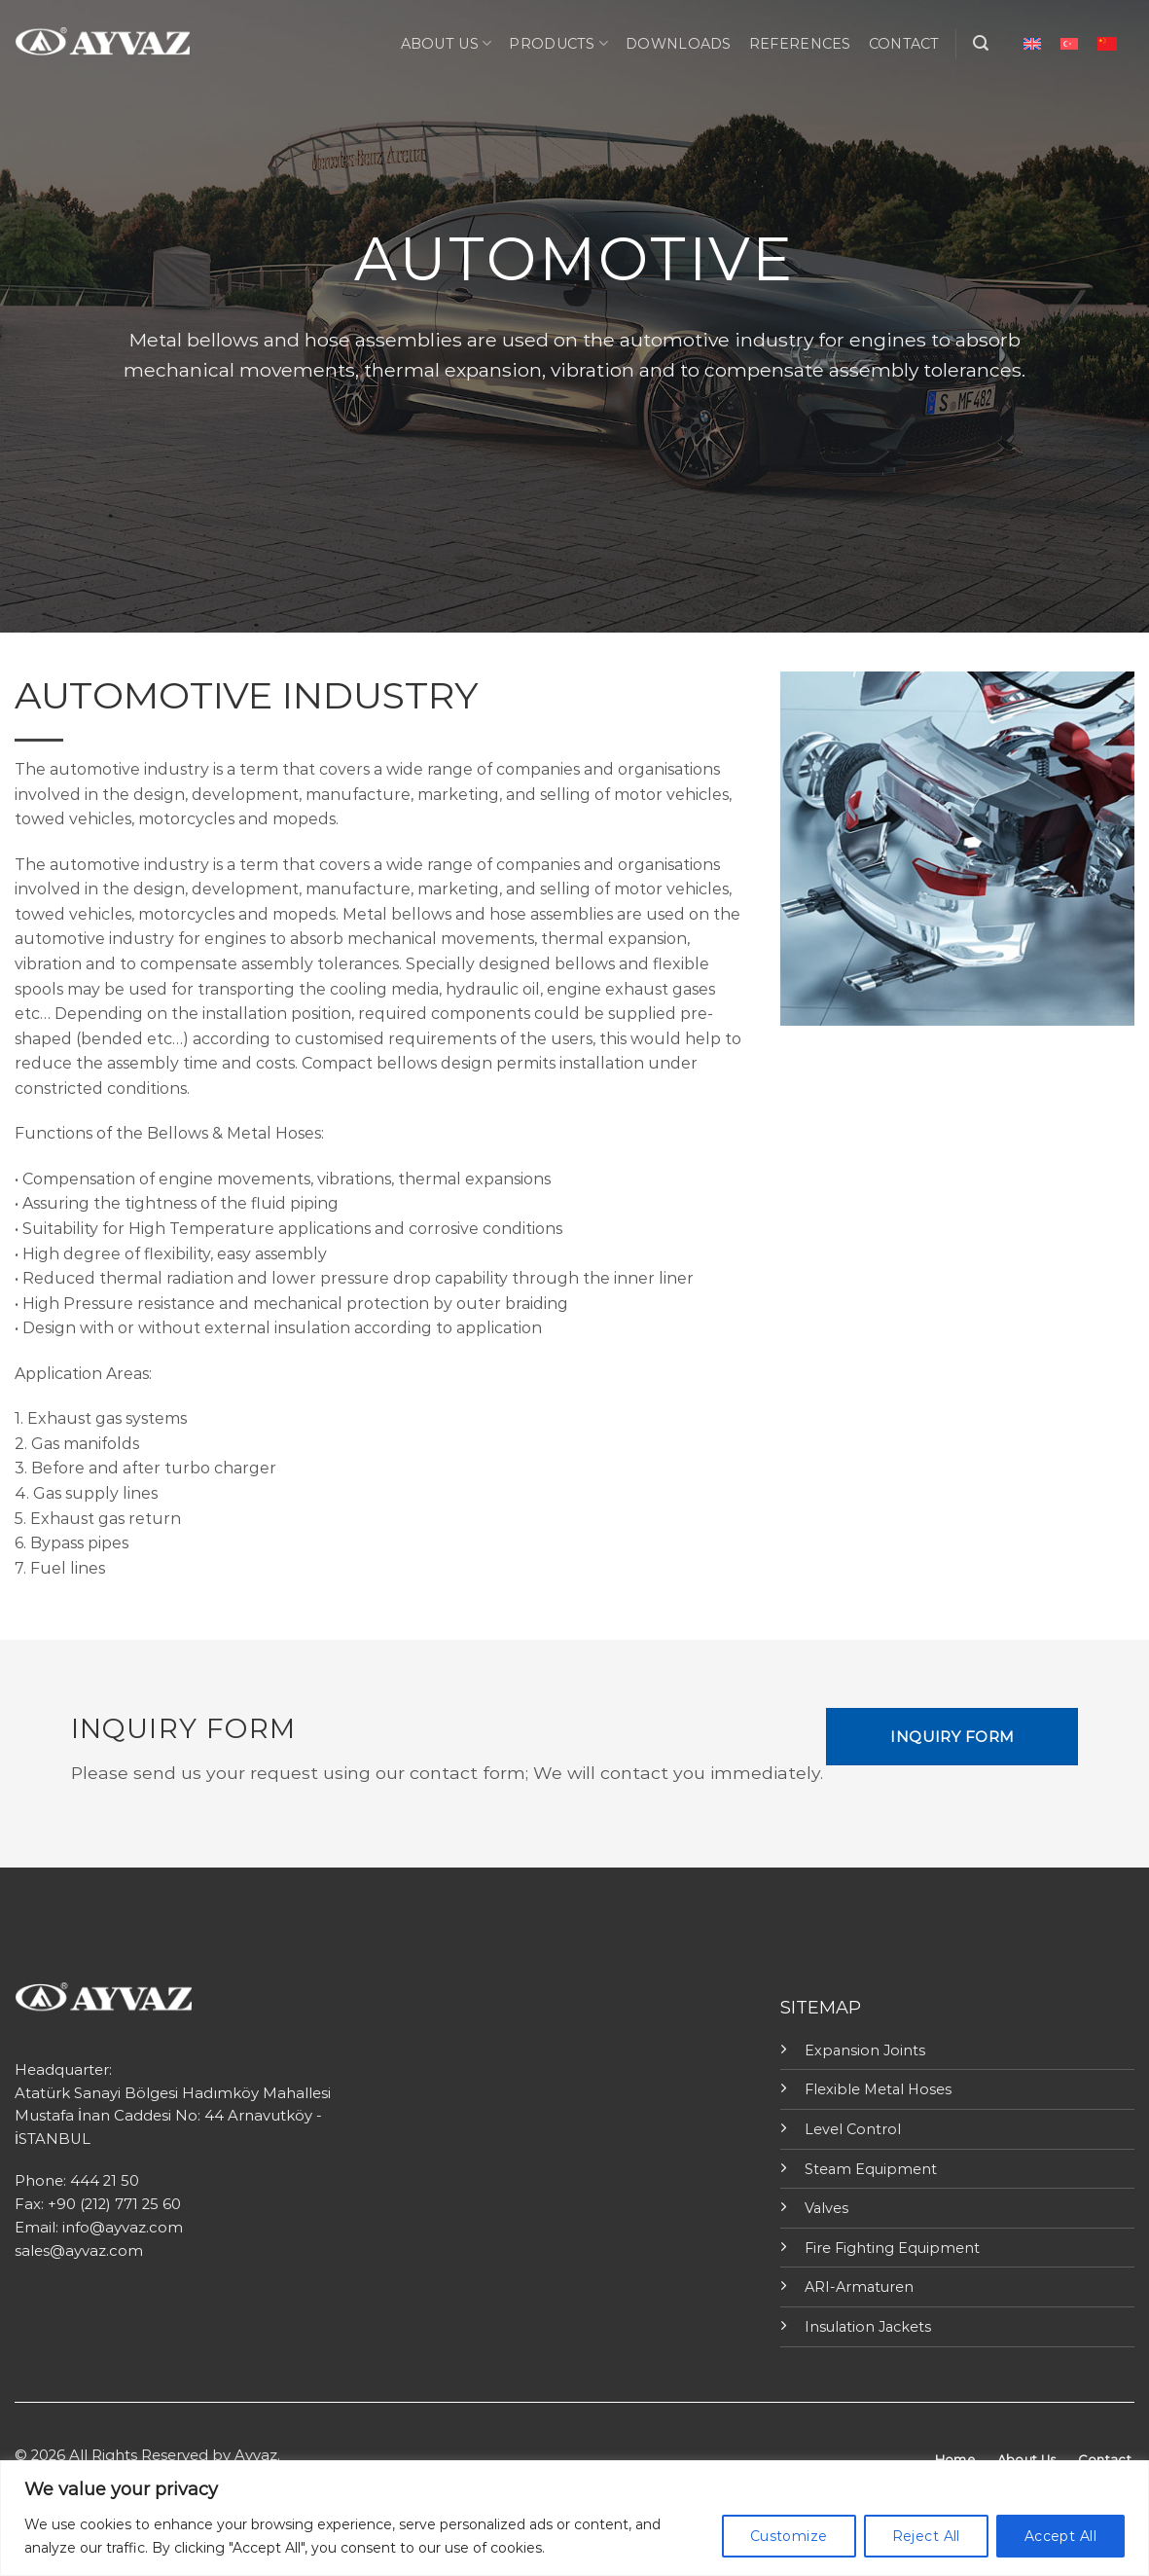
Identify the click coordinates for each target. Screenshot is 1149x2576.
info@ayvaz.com (122, 2227)
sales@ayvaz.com (79, 2251)
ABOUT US (446, 43)
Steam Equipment (871, 2169)
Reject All (926, 2536)
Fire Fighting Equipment (892, 2248)
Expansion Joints (865, 2050)
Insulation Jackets (868, 2327)
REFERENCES (800, 44)
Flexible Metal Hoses (878, 2089)
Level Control (853, 2129)
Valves (826, 2208)
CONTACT (904, 44)
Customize (789, 2536)
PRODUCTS (558, 43)
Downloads (679, 44)
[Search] (980, 43)
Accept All (1060, 2536)
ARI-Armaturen (859, 2287)
